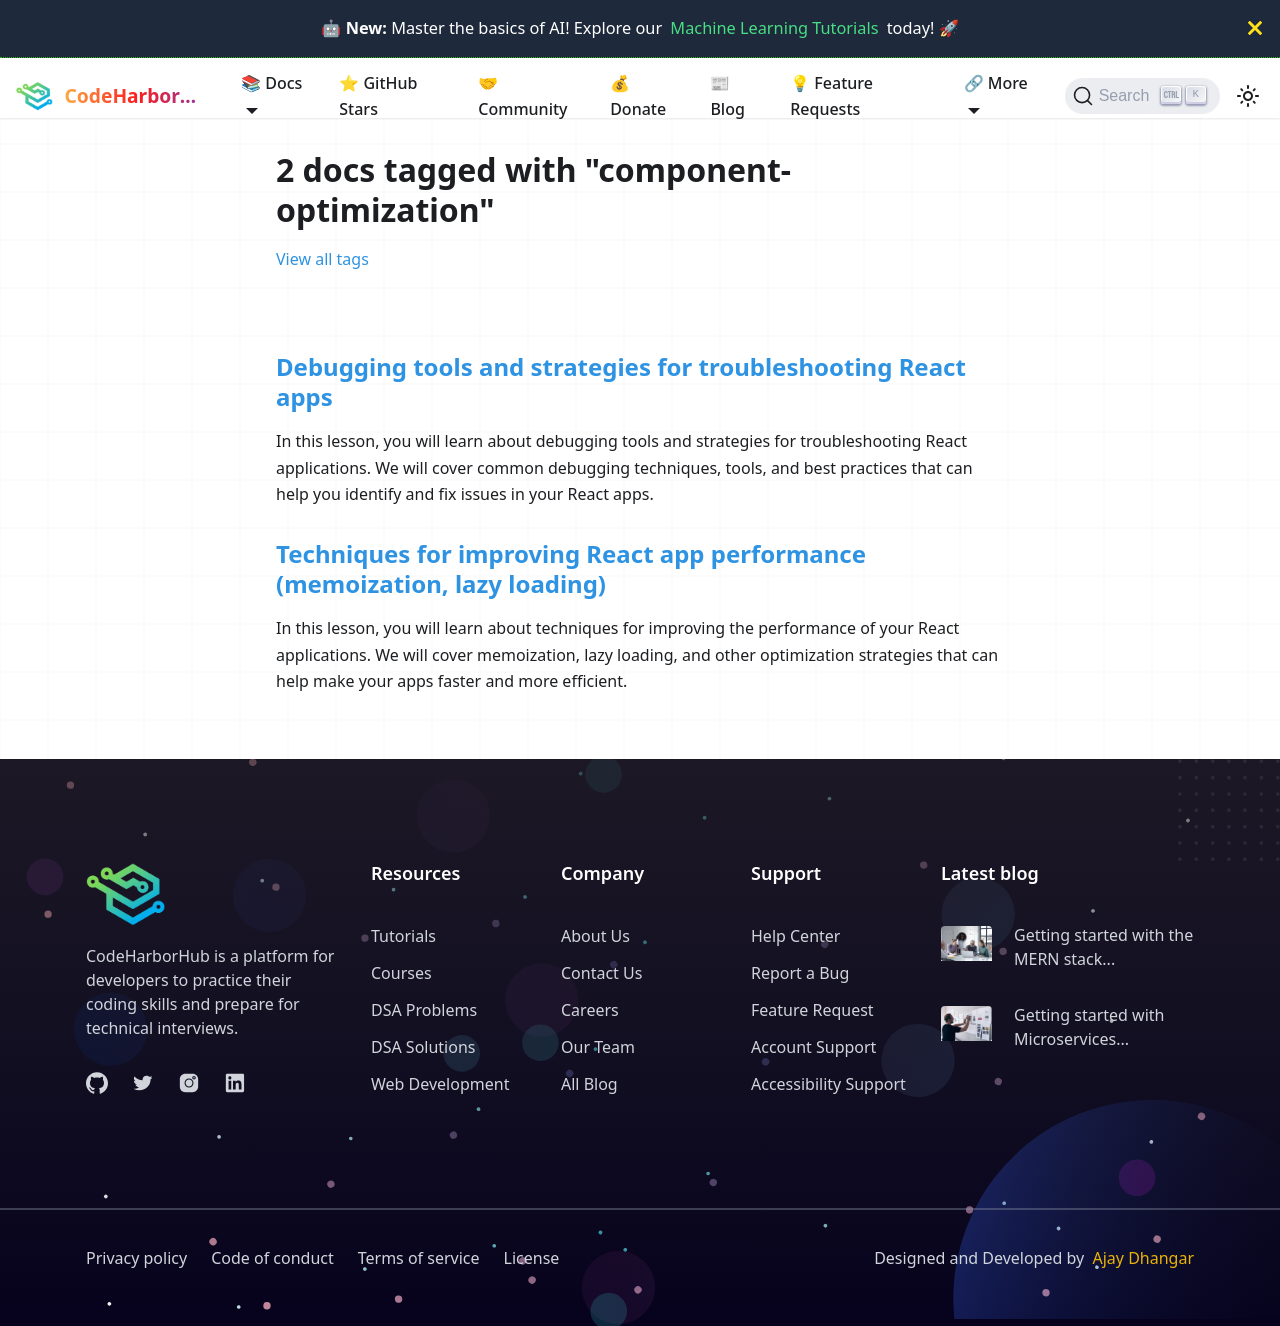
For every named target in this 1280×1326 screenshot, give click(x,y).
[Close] (1255, 28)
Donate (638, 95)
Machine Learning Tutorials (774, 28)
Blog (727, 95)
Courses (401, 973)
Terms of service (419, 1258)
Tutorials (403, 936)
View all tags (322, 259)
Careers (590, 1010)
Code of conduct (272, 1258)
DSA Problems (424, 1010)
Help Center (795, 936)
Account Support (813, 1047)
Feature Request (812, 1010)
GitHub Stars (378, 95)
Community (522, 95)
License (532, 1258)
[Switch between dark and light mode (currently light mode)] (1248, 96)
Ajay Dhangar (1143, 1258)
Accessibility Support (828, 1084)
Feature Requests (831, 95)
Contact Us (601, 973)
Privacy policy (136, 1258)
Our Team (598, 1047)
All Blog (589, 1084)
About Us (595, 936)
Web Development (440, 1084)
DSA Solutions (423, 1047)
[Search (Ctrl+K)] (1142, 96)
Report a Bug (800, 973)
